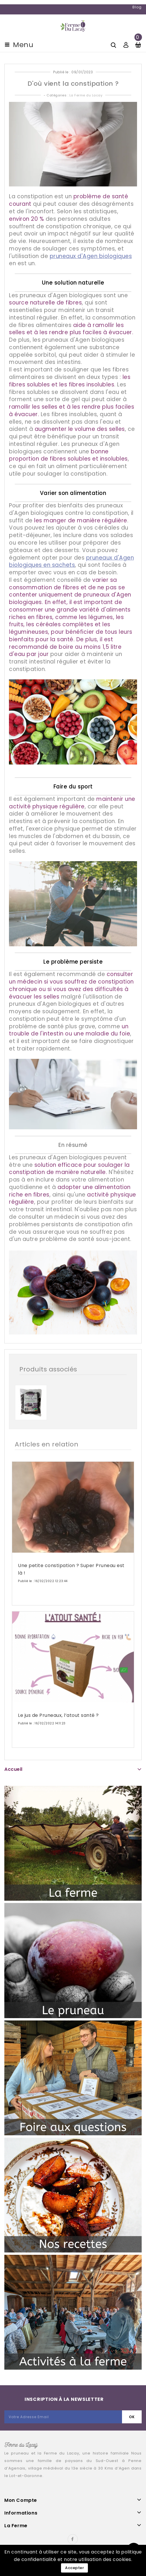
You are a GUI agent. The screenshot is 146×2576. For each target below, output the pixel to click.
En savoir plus (35, 1599)
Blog (137, 7)
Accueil (13, 1769)
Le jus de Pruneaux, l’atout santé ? (58, 1715)
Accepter (74, 2568)
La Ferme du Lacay (86, 95)
